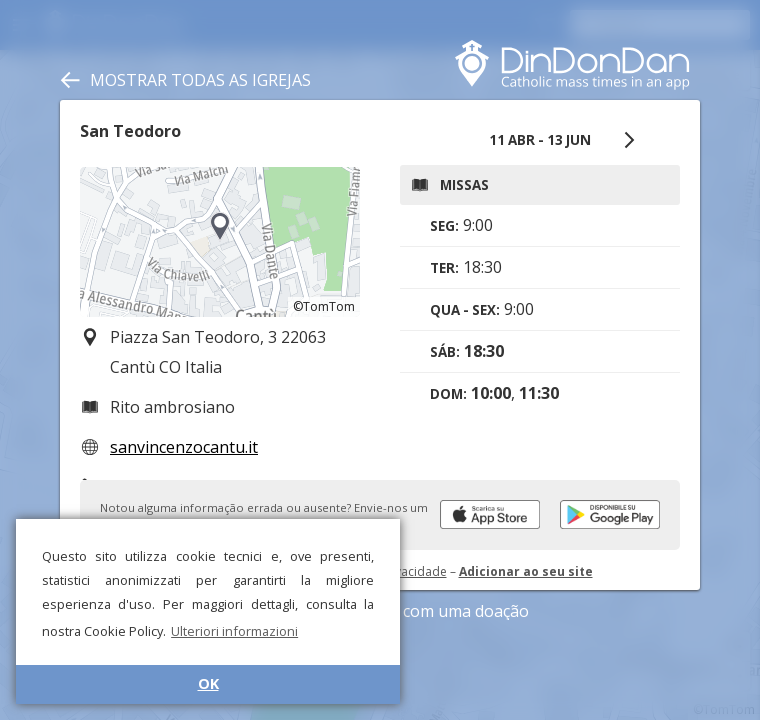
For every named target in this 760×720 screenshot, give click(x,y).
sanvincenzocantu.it (184, 447)
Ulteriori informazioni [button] (234, 631)
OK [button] (208, 683)
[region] (220, 242)
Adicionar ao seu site (526, 571)
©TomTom (324, 306)
